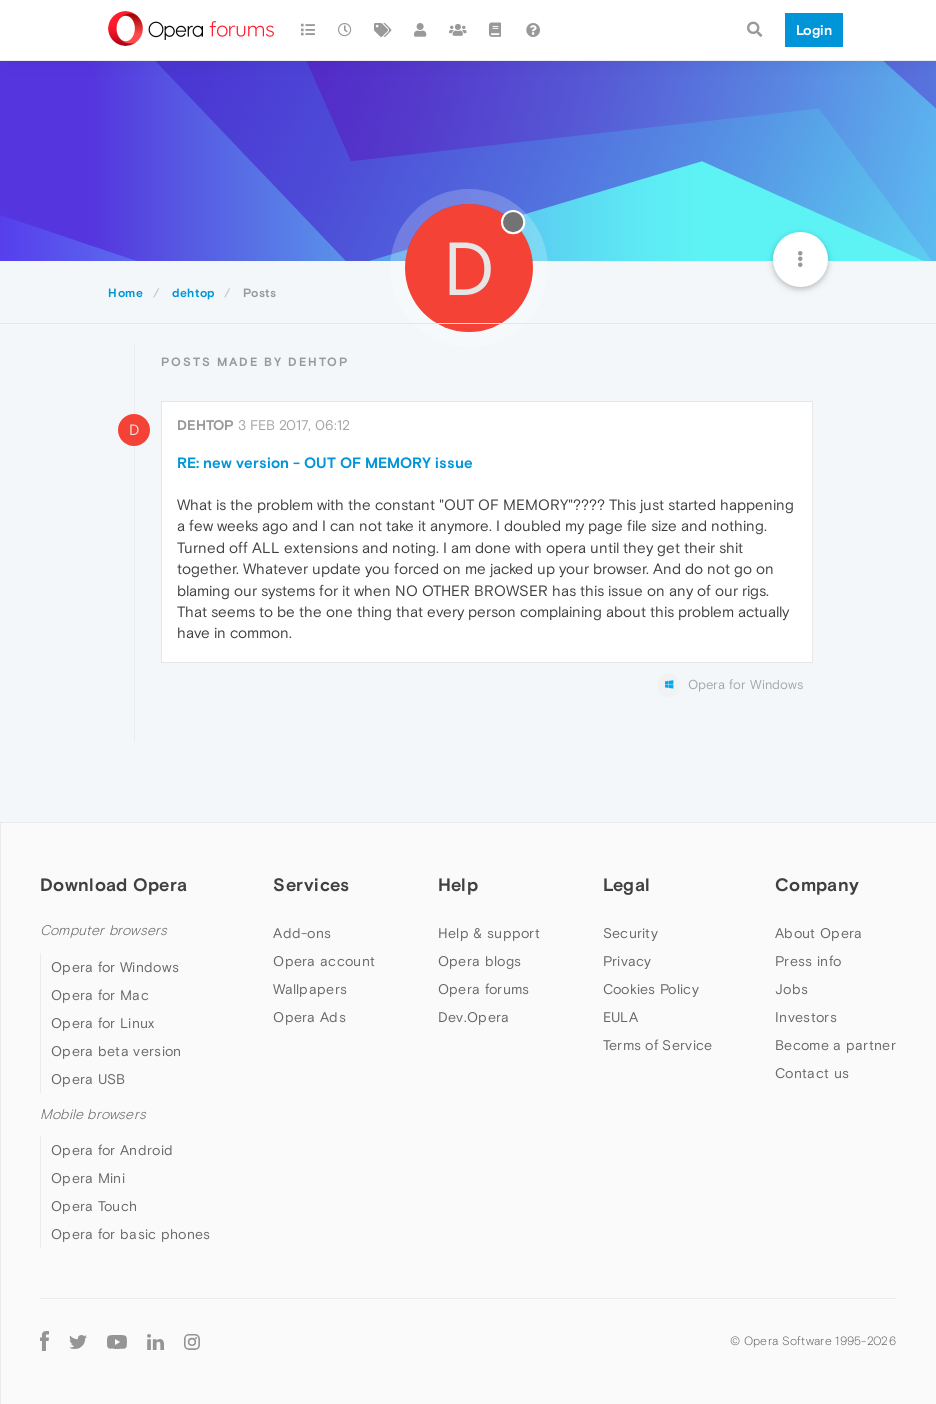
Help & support (489, 933)
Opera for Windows (115, 967)
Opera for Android (112, 1150)
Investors (806, 1017)
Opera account (324, 961)
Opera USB (88, 1079)
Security (630, 933)
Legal (627, 884)
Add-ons (302, 933)
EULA (620, 1017)
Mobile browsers (93, 1114)
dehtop (205, 425)
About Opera (818, 933)
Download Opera (113, 884)
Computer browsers (103, 930)
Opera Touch (94, 1206)
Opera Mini (88, 1178)
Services (311, 884)
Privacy (627, 961)
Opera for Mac (100, 995)
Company (817, 884)
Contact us (812, 1073)
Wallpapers (310, 989)
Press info (808, 961)
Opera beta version (116, 1051)
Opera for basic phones (131, 1234)
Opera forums (484, 989)
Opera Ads (309, 1017)
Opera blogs (479, 961)
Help (458, 884)
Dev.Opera (474, 1017)
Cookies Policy (651, 989)
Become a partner (835, 1045)
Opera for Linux (103, 1023)
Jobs (791, 989)
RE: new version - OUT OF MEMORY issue (325, 462)
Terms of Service (658, 1045)
